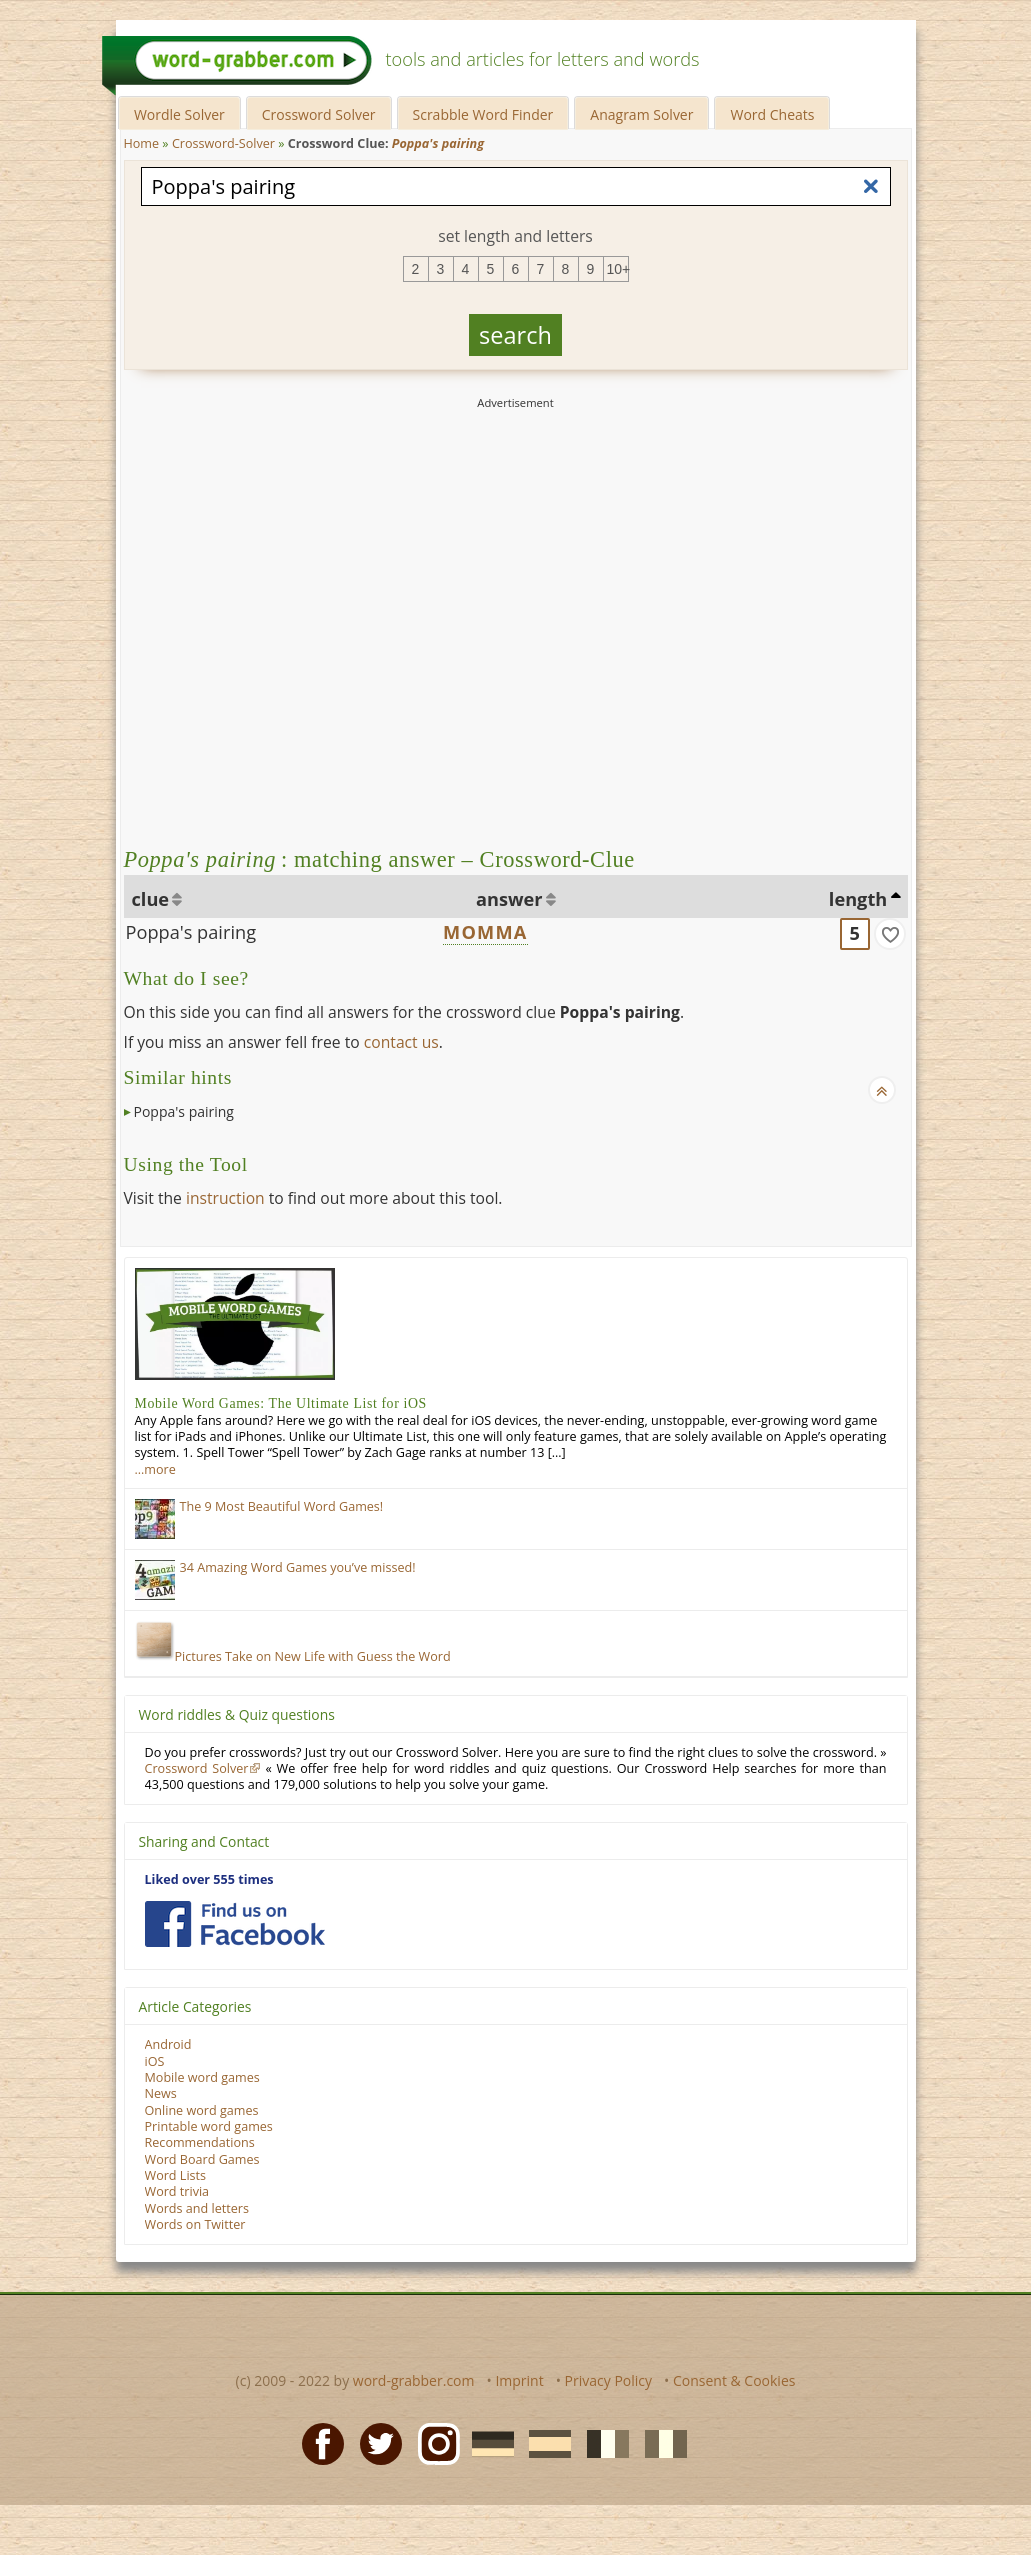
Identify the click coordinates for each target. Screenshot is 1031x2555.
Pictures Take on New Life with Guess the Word (293, 1656)
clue (151, 899)
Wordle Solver (179, 114)
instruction (225, 1198)
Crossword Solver (319, 114)
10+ (618, 269)
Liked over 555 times (209, 1879)
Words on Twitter (195, 2224)
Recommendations (200, 2142)
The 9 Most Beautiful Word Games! (282, 1506)
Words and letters (197, 2208)
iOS (155, 2061)
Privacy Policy (608, 2380)
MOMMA (485, 932)
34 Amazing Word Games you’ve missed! (298, 1567)
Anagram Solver (641, 114)
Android (168, 2044)
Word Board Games (202, 2159)
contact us (401, 1042)
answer (509, 899)
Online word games (202, 2110)
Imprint (519, 2380)
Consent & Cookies (734, 2380)
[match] (890, 934)
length (858, 899)
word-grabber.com (414, 2380)
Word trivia (177, 2191)
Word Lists (176, 2175)
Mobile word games (202, 2077)
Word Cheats (772, 114)
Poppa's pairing (191, 932)
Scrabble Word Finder (483, 114)
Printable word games (209, 2126)
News (161, 2093)
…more (155, 1469)
